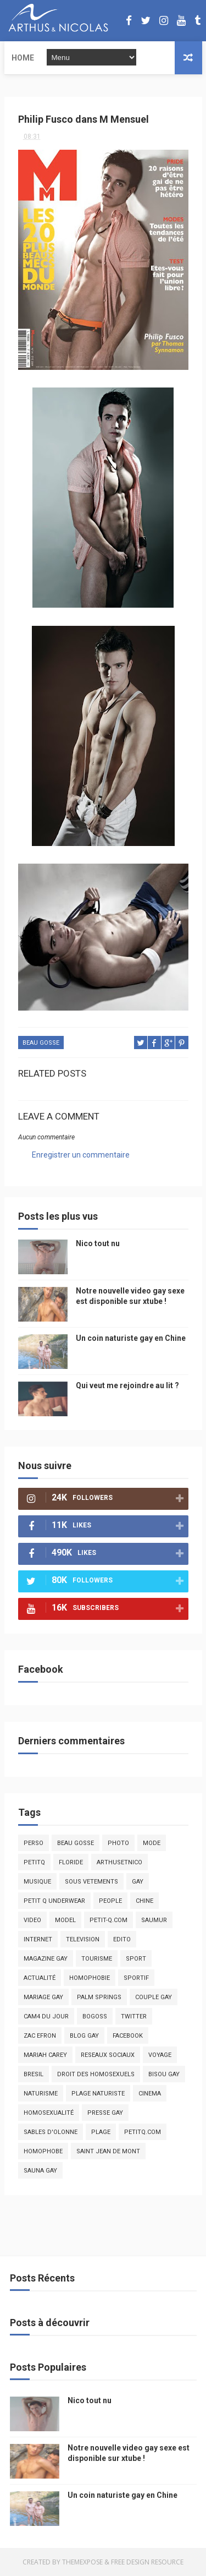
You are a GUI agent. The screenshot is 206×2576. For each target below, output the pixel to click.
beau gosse (41, 1042)
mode (151, 1843)
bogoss (94, 2016)
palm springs (99, 1997)
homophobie (89, 1978)
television (82, 1939)
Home (23, 57)
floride (71, 1862)
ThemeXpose (82, 2562)
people (110, 1900)
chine (144, 1900)
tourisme (96, 1958)
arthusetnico (119, 1862)
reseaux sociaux (108, 2055)
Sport (136, 1958)
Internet (38, 1939)
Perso (33, 1843)
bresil (33, 2074)
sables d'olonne (50, 2132)
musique (37, 1881)
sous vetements (91, 1881)
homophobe (43, 2151)
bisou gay (164, 2074)
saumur (154, 1920)
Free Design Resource (147, 2562)
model (65, 1920)
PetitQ (34, 1862)
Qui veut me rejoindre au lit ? (127, 1385)
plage (100, 2132)
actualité (39, 1978)
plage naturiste (98, 2093)
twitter (134, 2016)
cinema (149, 2093)
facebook (128, 2035)
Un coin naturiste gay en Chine (131, 1338)
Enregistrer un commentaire (81, 1154)
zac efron (40, 2035)
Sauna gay (40, 2170)
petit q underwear (54, 1900)
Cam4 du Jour (46, 2016)
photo (118, 1843)
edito (122, 1939)
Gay (137, 1881)
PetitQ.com (142, 2132)
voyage (159, 2055)
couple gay (153, 1997)
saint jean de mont (108, 2151)
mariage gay (43, 1997)
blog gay (84, 2035)
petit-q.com (108, 1920)
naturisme (41, 2093)
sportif (136, 1978)
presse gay (105, 2112)
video (32, 1920)
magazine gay (46, 1958)
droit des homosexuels (96, 2074)
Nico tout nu (98, 1243)
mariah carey (45, 2055)
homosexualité (49, 2112)
